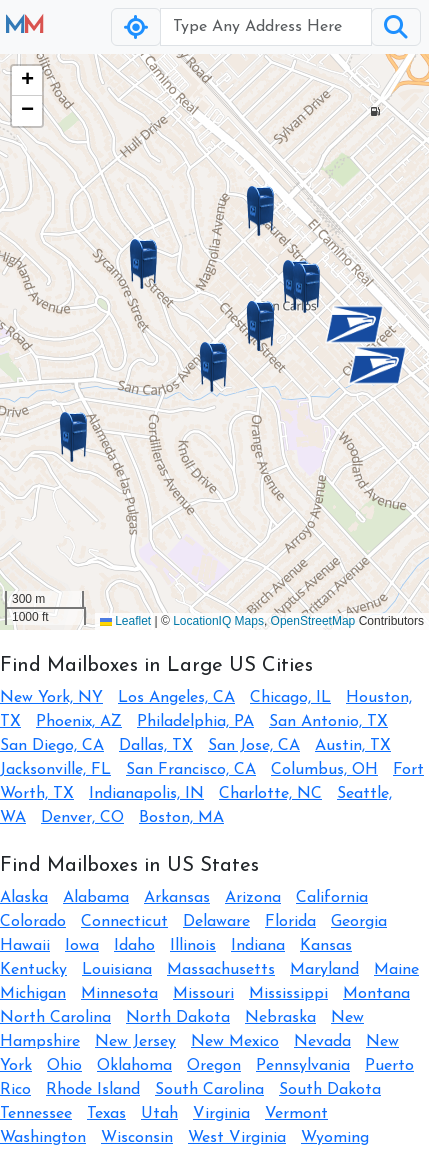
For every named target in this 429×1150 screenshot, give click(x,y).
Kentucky (33, 970)
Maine (396, 970)
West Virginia (237, 1138)
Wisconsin (137, 1138)
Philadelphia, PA (195, 722)
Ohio (64, 1066)
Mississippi (288, 994)
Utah (159, 1114)
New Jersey (135, 1042)
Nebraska (280, 1018)
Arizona (253, 898)
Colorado (33, 922)
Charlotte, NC (270, 794)
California (332, 898)
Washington (43, 1138)
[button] (214, 367)
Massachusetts (221, 970)
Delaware (216, 922)
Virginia (221, 1114)
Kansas (326, 946)
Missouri (203, 994)
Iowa (82, 946)
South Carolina (209, 1090)
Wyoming (335, 1138)
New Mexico (235, 1042)
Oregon (214, 1066)
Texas (106, 1114)
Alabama (96, 898)
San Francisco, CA (191, 770)
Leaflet (125, 621)
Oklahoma (134, 1066)
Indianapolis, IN (146, 794)
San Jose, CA (254, 746)
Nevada (322, 1042)
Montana (376, 994)
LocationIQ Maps (218, 621)
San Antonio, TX (328, 722)
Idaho (134, 946)
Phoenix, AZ (79, 722)
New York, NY (51, 698)
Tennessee (36, 1114)
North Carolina (55, 1018)
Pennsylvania (303, 1066)
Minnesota (119, 994)
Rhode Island (93, 1090)
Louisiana (117, 970)
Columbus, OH (324, 770)
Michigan (33, 994)
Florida (290, 922)
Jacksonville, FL (55, 770)
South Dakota (330, 1090)
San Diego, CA (52, 746)
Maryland (324, 970)
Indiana (258, 946)
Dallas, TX (156, 746)
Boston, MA (181, 818)
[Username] (266, 27)
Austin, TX (353, 746)
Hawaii (25, 946)
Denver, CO (82, 818)
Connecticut (124, 922)
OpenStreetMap (313, 621)
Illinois (193, 946)
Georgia (359, 922)
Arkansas (177, 898)
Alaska (24, 898)
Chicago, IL (290, 698)
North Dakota (178, 1018)
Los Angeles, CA (176, 698)
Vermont (296, 1114)
